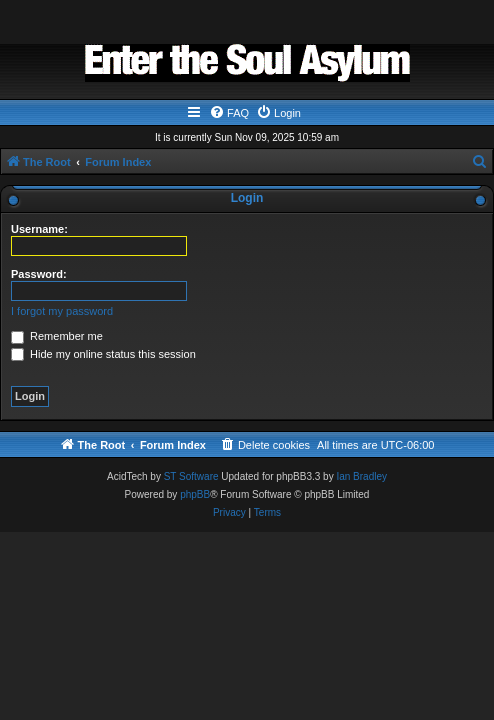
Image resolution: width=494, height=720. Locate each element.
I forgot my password (62, 311)
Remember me (57, 336)
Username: (39, 229)
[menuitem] (229, 113)
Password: (39, 274)
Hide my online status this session (103, 354)
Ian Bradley (361, 476)
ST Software (191, 476)
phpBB (195, 494)
